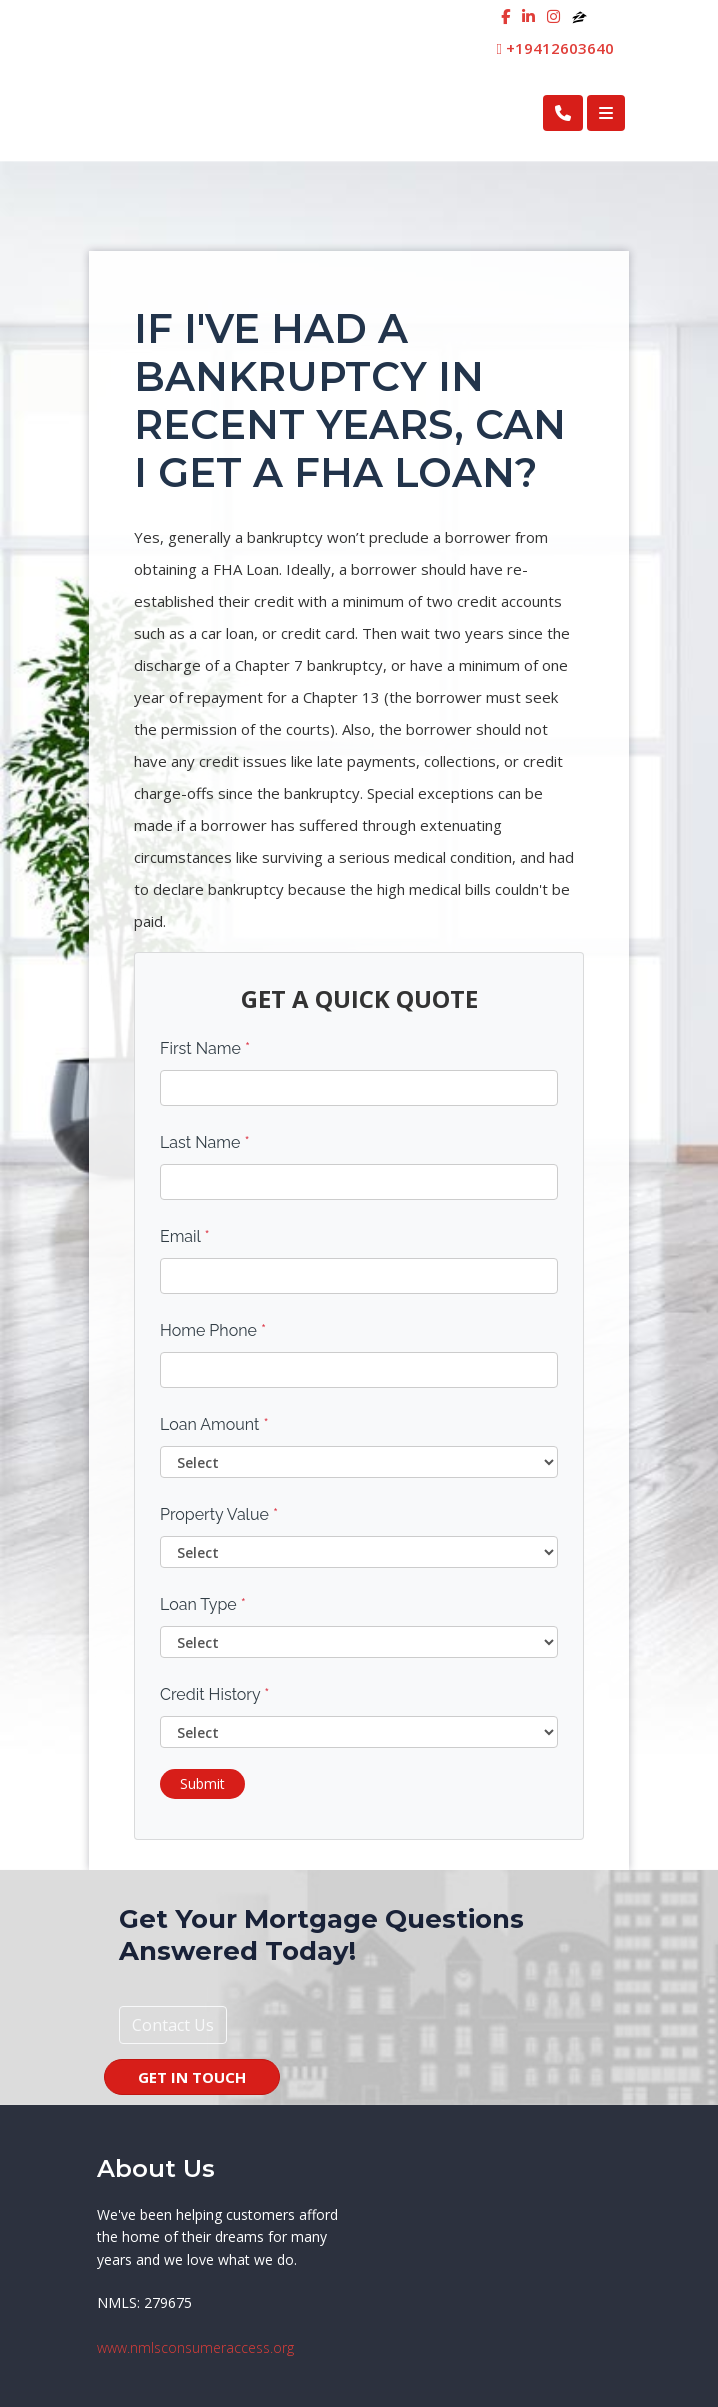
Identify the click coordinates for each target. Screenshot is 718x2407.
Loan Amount (214, 1424)
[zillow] (579, 16)
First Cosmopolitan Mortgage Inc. (252, 112)
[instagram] (553, 16)
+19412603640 (555, 48)
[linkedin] (528, 16)
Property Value (219, 1514)
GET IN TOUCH (192, 2077)
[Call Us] (563, 113)
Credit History (214, 1694)
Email (185, 1236)
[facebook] (505, 16)
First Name (205, 1048)
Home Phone (213, 1330)
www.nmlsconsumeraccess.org (195, 2347)
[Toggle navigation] (606, 113)
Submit (202, 1783)
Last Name (205, 1142)
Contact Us (173, 2025)
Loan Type (203, 1604)
